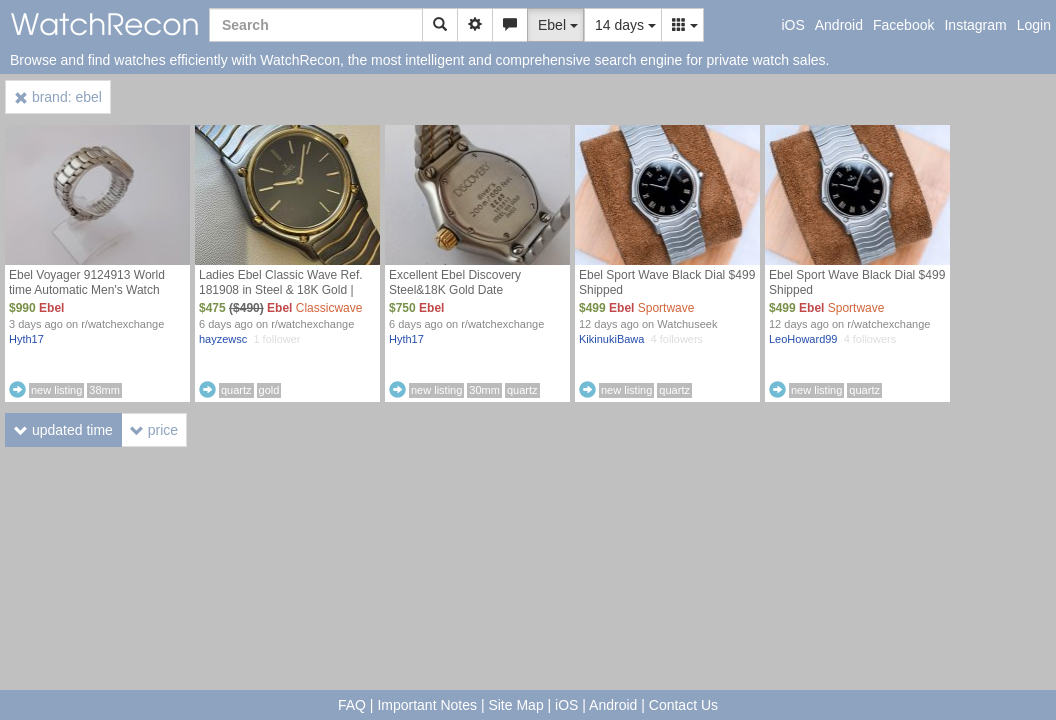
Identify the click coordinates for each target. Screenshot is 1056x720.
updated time (63, 430)
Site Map (515, 705)
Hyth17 (26, 339)
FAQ (352, 705)
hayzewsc (223, 339)
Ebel (51, 308)
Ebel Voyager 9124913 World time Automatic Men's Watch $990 (87, 290)
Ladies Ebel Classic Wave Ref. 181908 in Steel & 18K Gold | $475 (281, 290)
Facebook (903, 25)
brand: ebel (58, 97)
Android (839, 25)
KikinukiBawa (611, 339)
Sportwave (666, 308)
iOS (792, 25)
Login (1034, 25)
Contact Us (683, 705)
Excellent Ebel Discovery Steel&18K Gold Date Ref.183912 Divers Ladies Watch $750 (476, 297)
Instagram (975, 25)
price (154, 430)
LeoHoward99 (803, 339)
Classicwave (329, 308)
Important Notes (427, 705)
